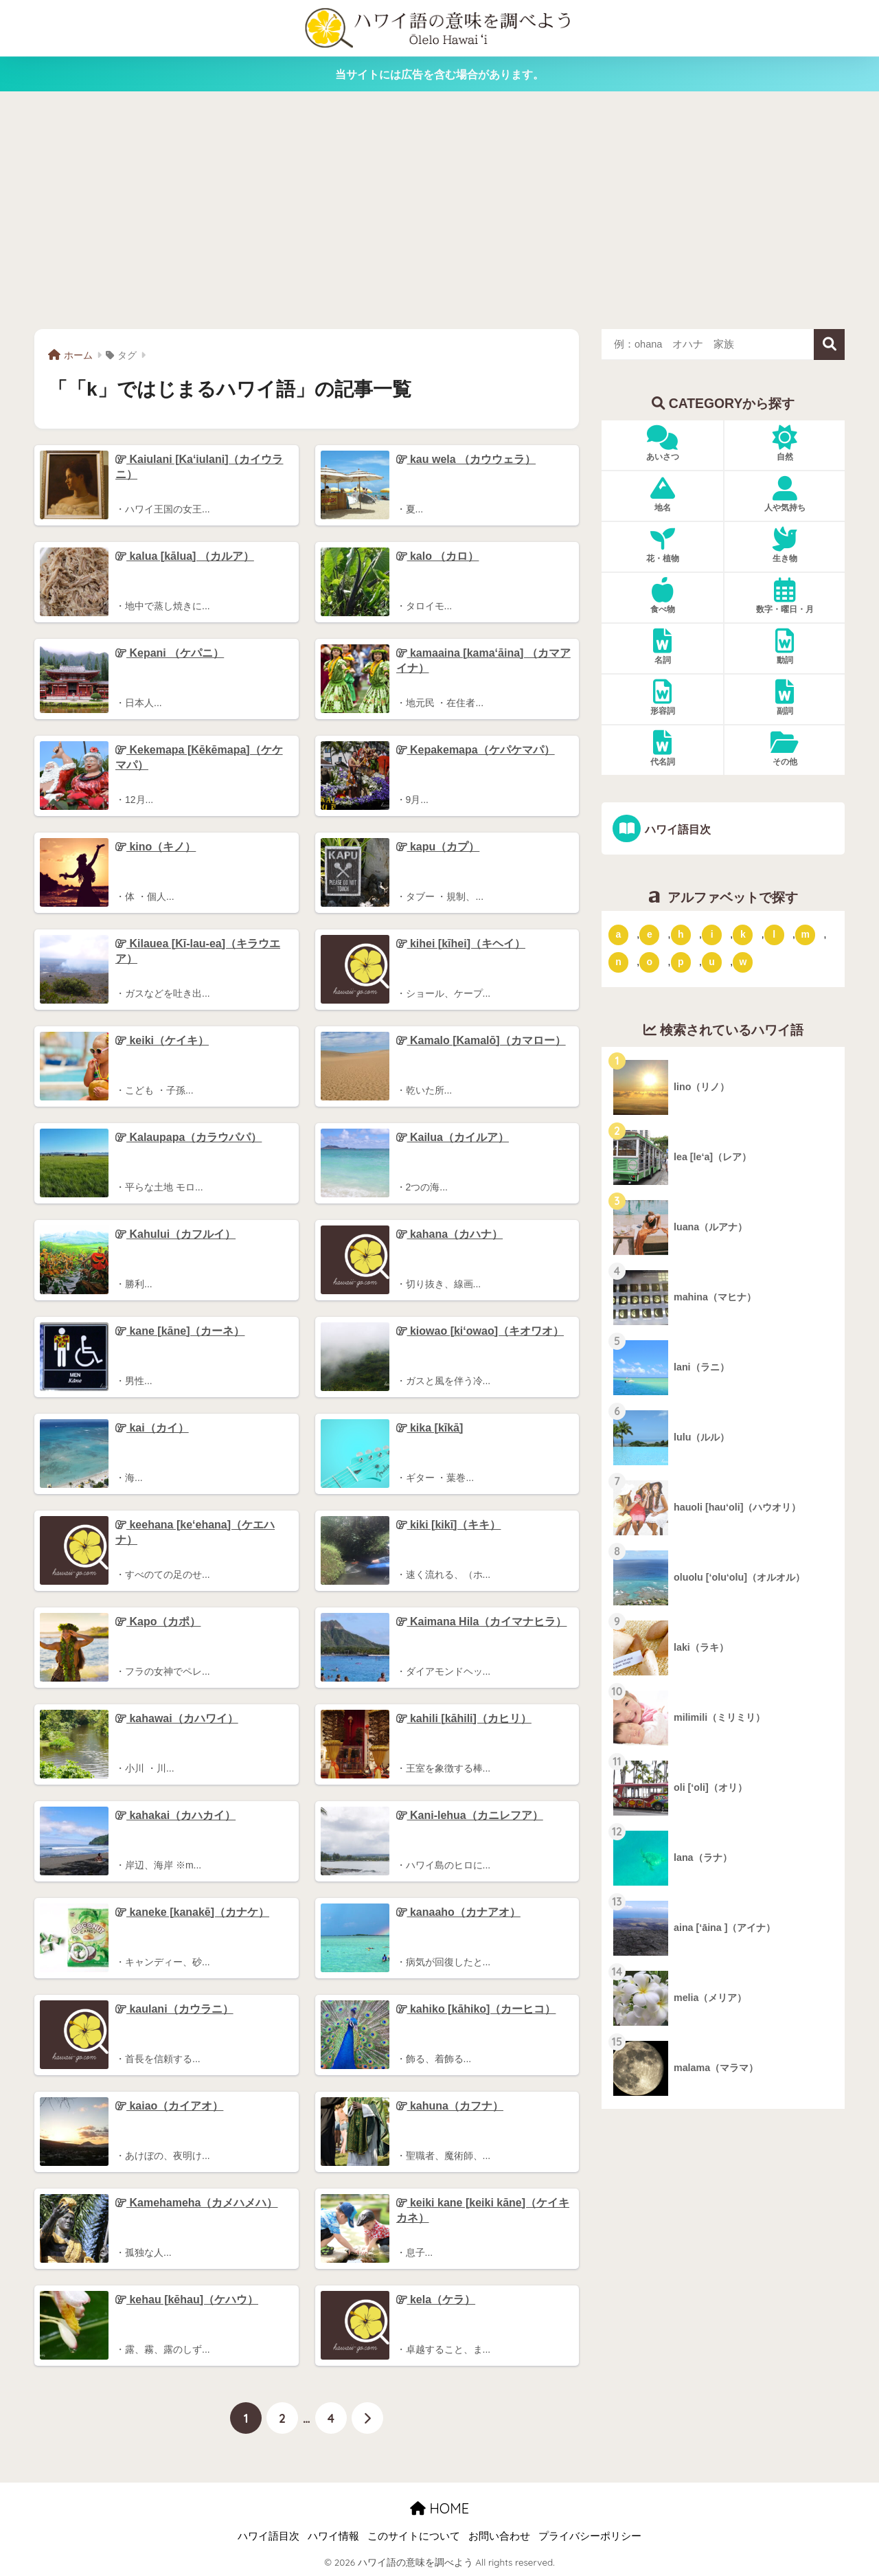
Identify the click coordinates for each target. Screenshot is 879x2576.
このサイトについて (413, 2536)
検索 (829, 344)
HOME (439, 2508)
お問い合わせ (499, 2536)
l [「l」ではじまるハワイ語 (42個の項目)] (774, 934)
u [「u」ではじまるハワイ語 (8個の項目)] (712, 961)
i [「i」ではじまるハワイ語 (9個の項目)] (712, 934)
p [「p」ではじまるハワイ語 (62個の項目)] (681, 961)
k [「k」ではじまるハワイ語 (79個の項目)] (743, 934)
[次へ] (367, 2418)
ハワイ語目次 (676, 829)
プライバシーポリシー (589, 2536)
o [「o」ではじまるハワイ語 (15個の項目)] (650, 961)
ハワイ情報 (333, 2536)
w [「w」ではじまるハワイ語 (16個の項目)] (742, 961)
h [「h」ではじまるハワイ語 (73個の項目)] (681, 934)
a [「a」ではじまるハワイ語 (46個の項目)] (618, 934)
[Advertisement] (439, 210)
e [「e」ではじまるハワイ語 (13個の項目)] (649, 934)
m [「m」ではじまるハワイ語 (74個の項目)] (805, 934)
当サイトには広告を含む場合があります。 (439, 74)
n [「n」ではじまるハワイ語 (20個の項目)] (618, 961)
